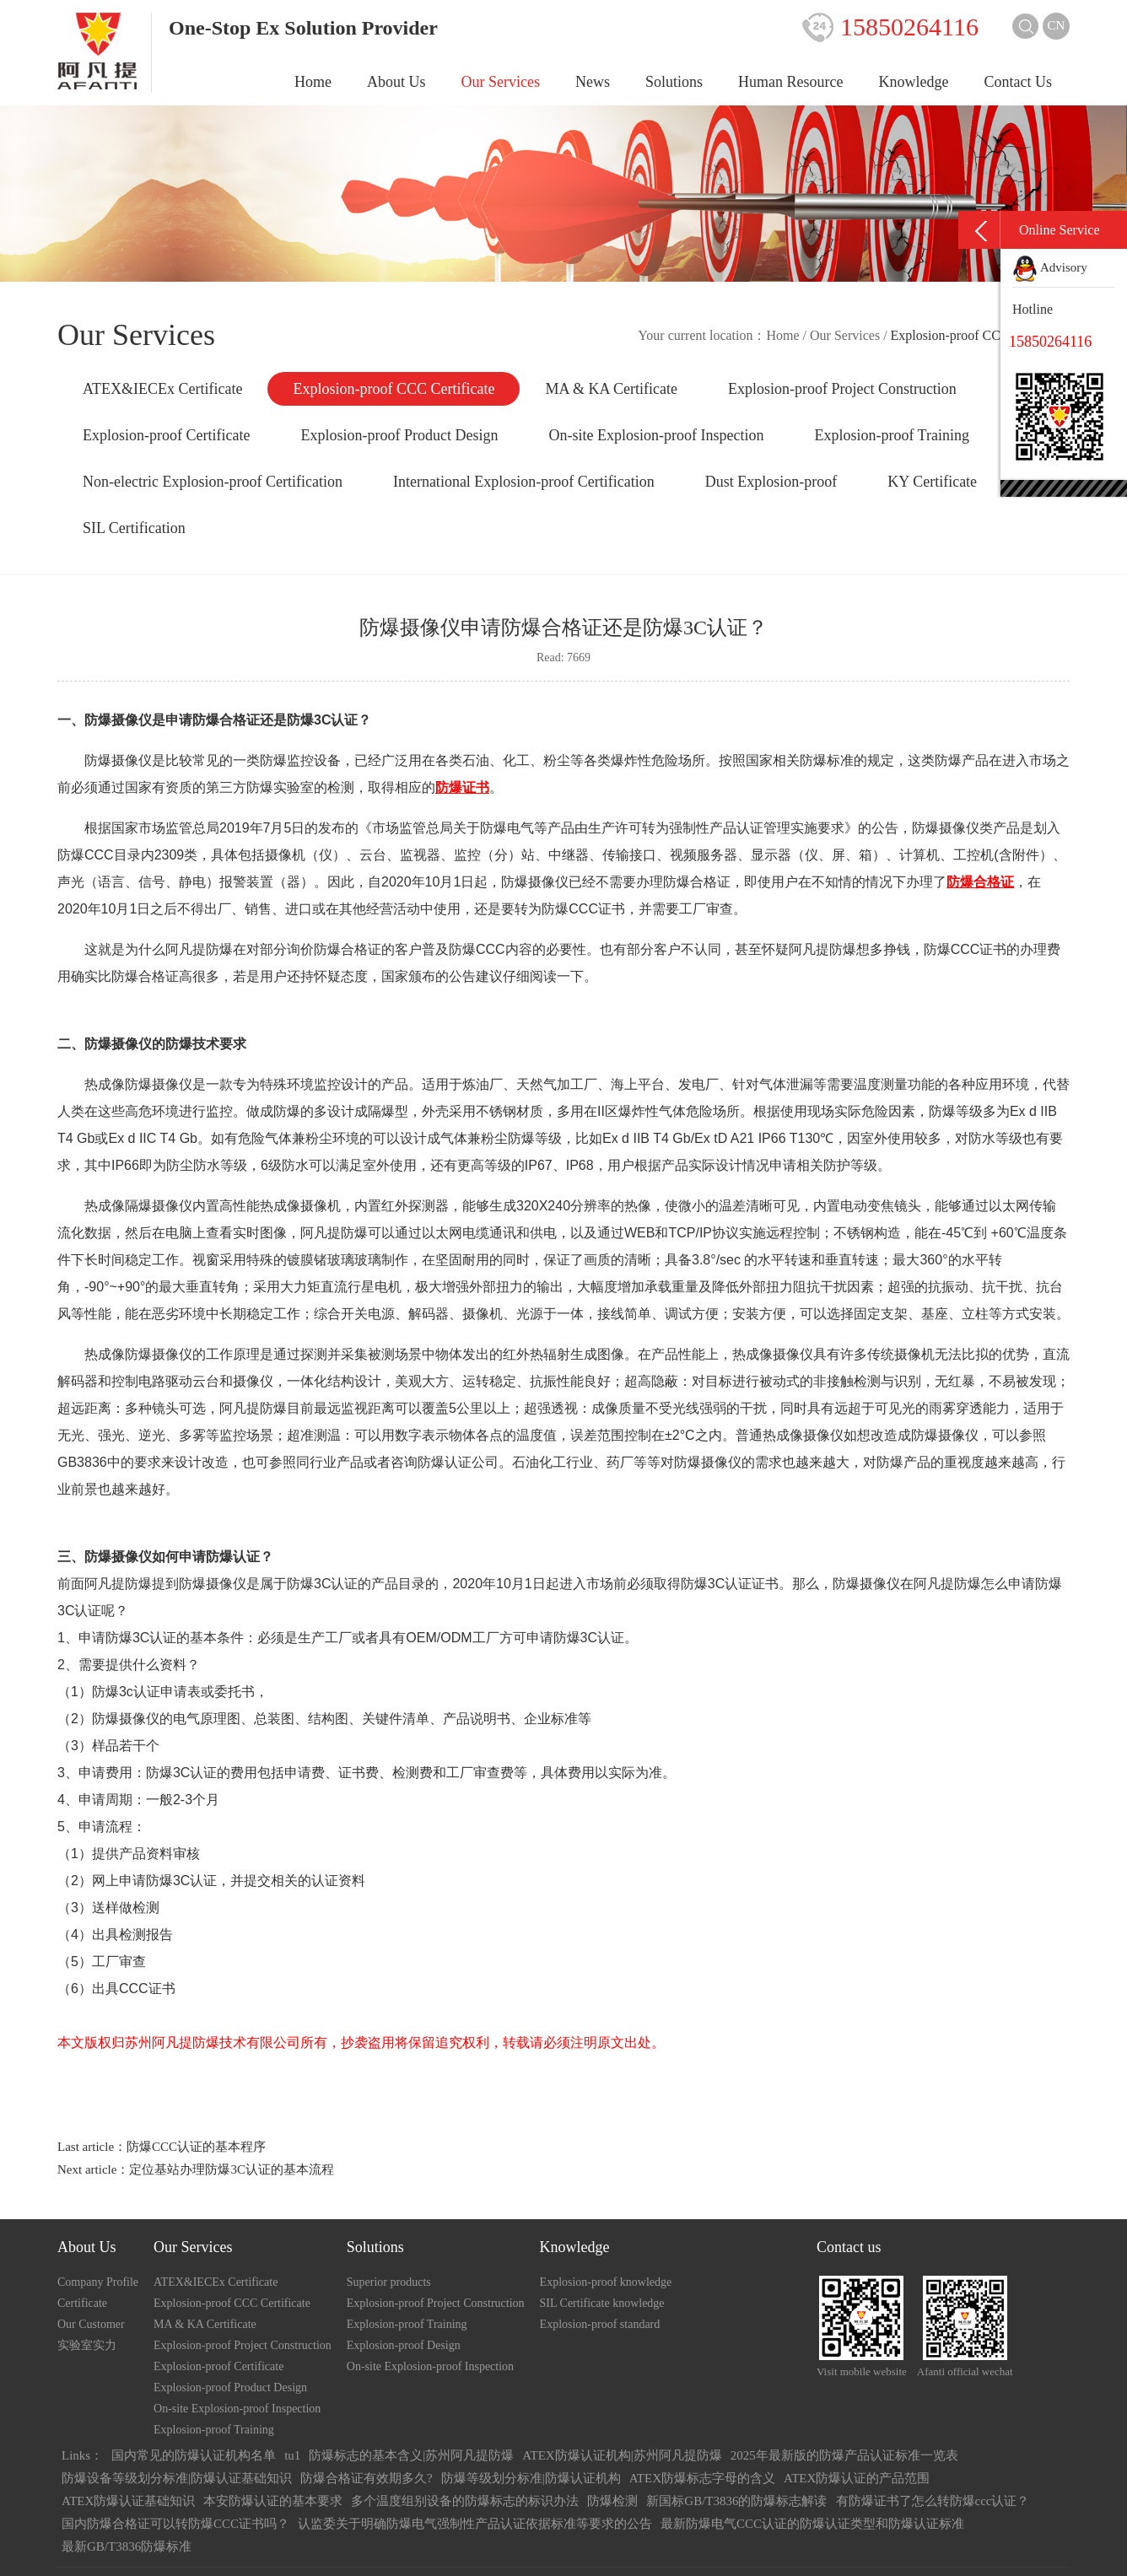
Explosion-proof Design (404, 2345)
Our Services (500, 81)
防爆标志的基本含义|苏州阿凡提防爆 (411, 2455)
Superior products (389, 2282)
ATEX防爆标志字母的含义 (702, 2478)
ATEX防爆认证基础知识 (128, 2501)
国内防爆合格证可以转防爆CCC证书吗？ (175, 2523)
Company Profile (97, 2282)
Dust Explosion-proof (771, 481)
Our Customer (91, 2324)
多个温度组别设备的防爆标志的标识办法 (465, 2501)
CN (1056, 25)
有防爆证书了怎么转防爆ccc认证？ (933, 2501)
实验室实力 (86, 2345)
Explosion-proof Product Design (399, 435)
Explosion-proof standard (600, 2324)
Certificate (82, 2303)
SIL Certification (134, 528)
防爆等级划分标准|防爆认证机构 (531, 2478)
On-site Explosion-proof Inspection (655, 435)
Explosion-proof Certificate (166, 435)
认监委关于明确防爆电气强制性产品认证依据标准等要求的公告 (475, 2523)
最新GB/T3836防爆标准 (126, 2546)
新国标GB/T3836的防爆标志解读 (736, 2501)
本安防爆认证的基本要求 (272, 2501)
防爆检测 (612, 2501)
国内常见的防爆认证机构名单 (193, 2455)
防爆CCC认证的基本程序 (196, 2146)
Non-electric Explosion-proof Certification (212, 481)
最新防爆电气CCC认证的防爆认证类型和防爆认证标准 (812, 2523)
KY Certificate (932, 481)
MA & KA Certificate (611, 388)
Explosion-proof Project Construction (842, 388)
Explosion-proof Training (891, 435)
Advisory (1049, 267)
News (592, 81)
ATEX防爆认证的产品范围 (857, 2478)
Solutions (674, 81)
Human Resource (790, 81)
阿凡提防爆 (253, 1408)
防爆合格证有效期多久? (366, 2478)
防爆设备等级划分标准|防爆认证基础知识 (177, 2478)
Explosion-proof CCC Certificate (393, 388)
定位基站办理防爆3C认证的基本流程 (231, 2169)
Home (313, 81)
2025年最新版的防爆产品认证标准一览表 (844, 2455)
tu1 (292, 2455)
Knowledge (914, 81)
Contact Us (1018, 81)
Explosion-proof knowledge (606, 2282)
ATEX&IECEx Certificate (162, 388)
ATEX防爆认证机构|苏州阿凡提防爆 (621, 2455)
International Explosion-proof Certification (524, 481)
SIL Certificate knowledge (602, 2303)
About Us (396, 81)
